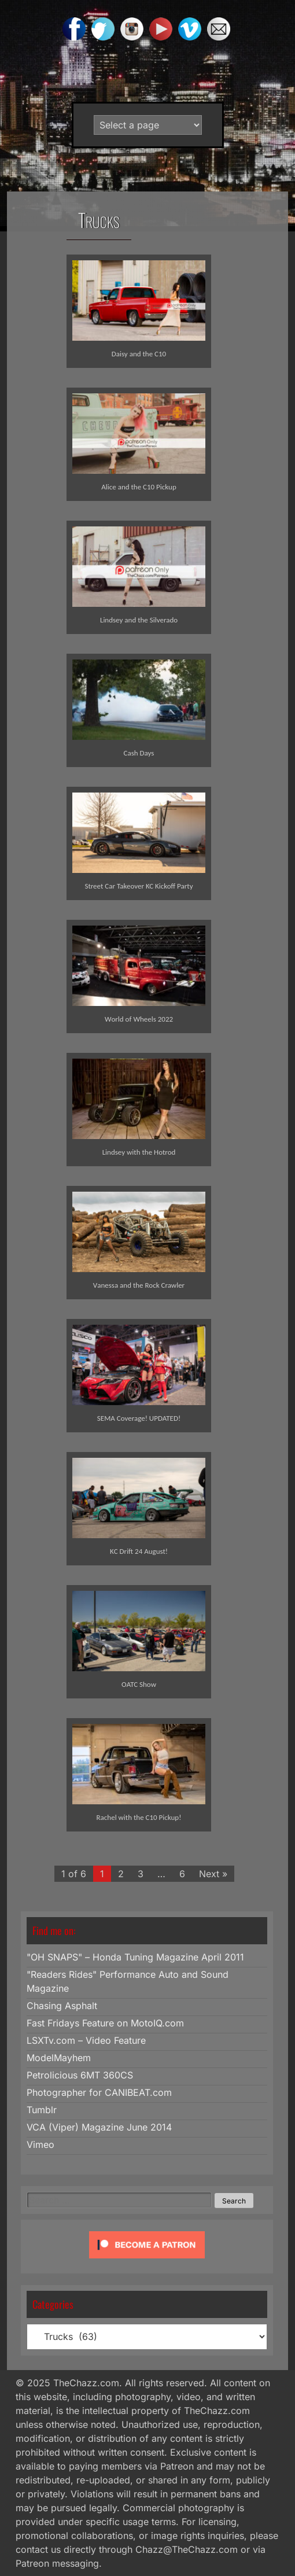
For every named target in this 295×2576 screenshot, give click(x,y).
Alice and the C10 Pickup (138, 486)
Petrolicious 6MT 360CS (80, 2075)
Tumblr (42, 2110)
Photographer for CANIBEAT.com (99, 2092)
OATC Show (138, 1684)
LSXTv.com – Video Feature (86, 2040)
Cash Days (139, 753)
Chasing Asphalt (62, 2005)
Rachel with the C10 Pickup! (139, 1817)
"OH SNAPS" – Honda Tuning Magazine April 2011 (135, 1957)
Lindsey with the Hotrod (139, 1152)
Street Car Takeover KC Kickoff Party (138, 886)
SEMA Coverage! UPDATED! (138, 1418)
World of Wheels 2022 (139, 1019)
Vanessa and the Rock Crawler (139, 1285)
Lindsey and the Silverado (139, 620)
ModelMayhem (59, 2057)
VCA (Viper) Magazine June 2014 (99, 2127)
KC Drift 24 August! (139, 1551)
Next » (213, 1874)
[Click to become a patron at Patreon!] (147, 2261)
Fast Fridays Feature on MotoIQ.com (105, 2023)
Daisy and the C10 (139, 353)
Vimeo (40, 2144)
